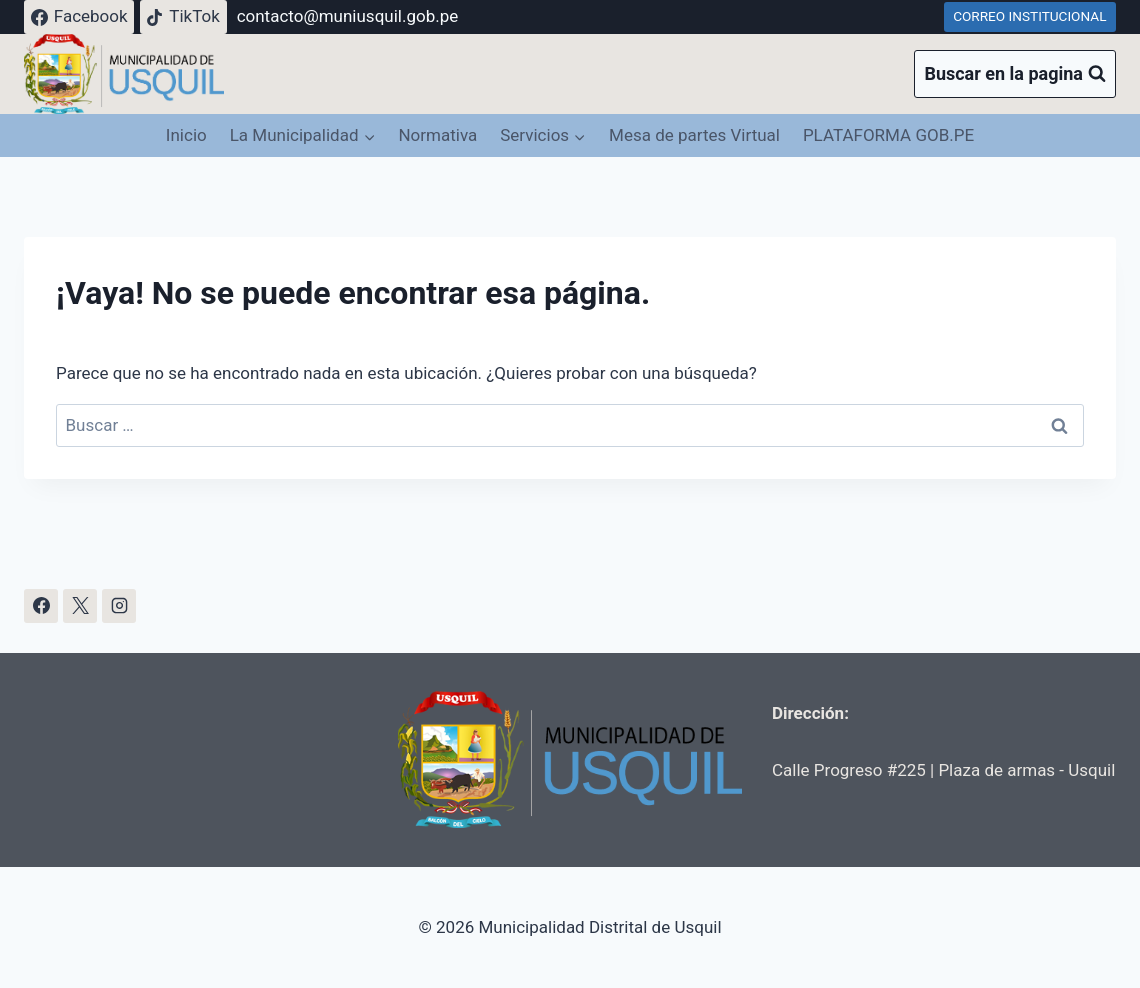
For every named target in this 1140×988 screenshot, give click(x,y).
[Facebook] (41, 606)
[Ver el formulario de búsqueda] (1015, 74)
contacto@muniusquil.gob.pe (348, 16)
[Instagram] (119, 606)
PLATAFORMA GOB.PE (888, 135)
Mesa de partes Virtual (694, 135)
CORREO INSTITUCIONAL (1029, 16)
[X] (80, 606)
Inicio (186, 135)
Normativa (437, 135)
